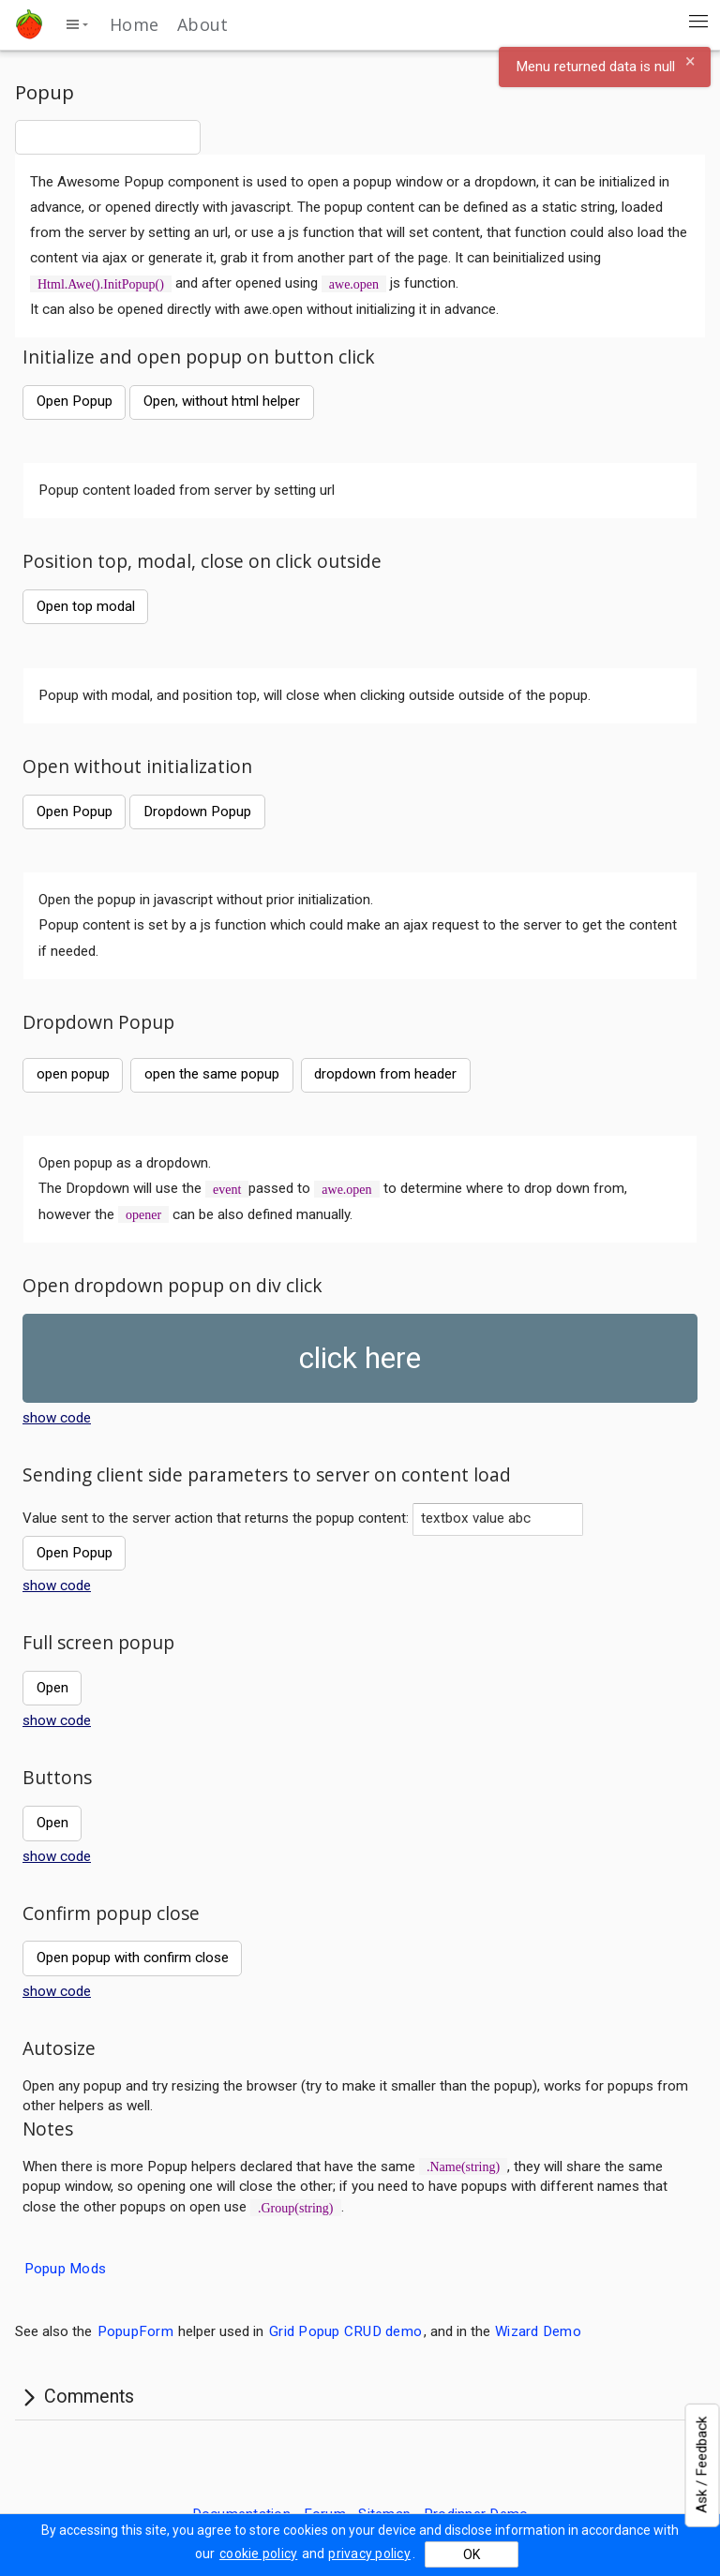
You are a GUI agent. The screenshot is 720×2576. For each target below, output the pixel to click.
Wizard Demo (538, 2331)
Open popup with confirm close (133, 1957)
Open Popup (74, 401)
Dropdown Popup (197, 811)
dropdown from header (385, 1073)
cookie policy (258, 2553)
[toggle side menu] (76, 24)
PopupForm (135, 2331)
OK (471, 2554)
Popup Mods (65, 2267)
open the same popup (211, 1073)
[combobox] (108, 137)
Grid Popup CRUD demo (345, 2331)
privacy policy (369, 2553)
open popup (73, 1073)
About (202, 24)
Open (52, 1687)
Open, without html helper (221, 401)
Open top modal (86, 606)
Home (134, 24)
